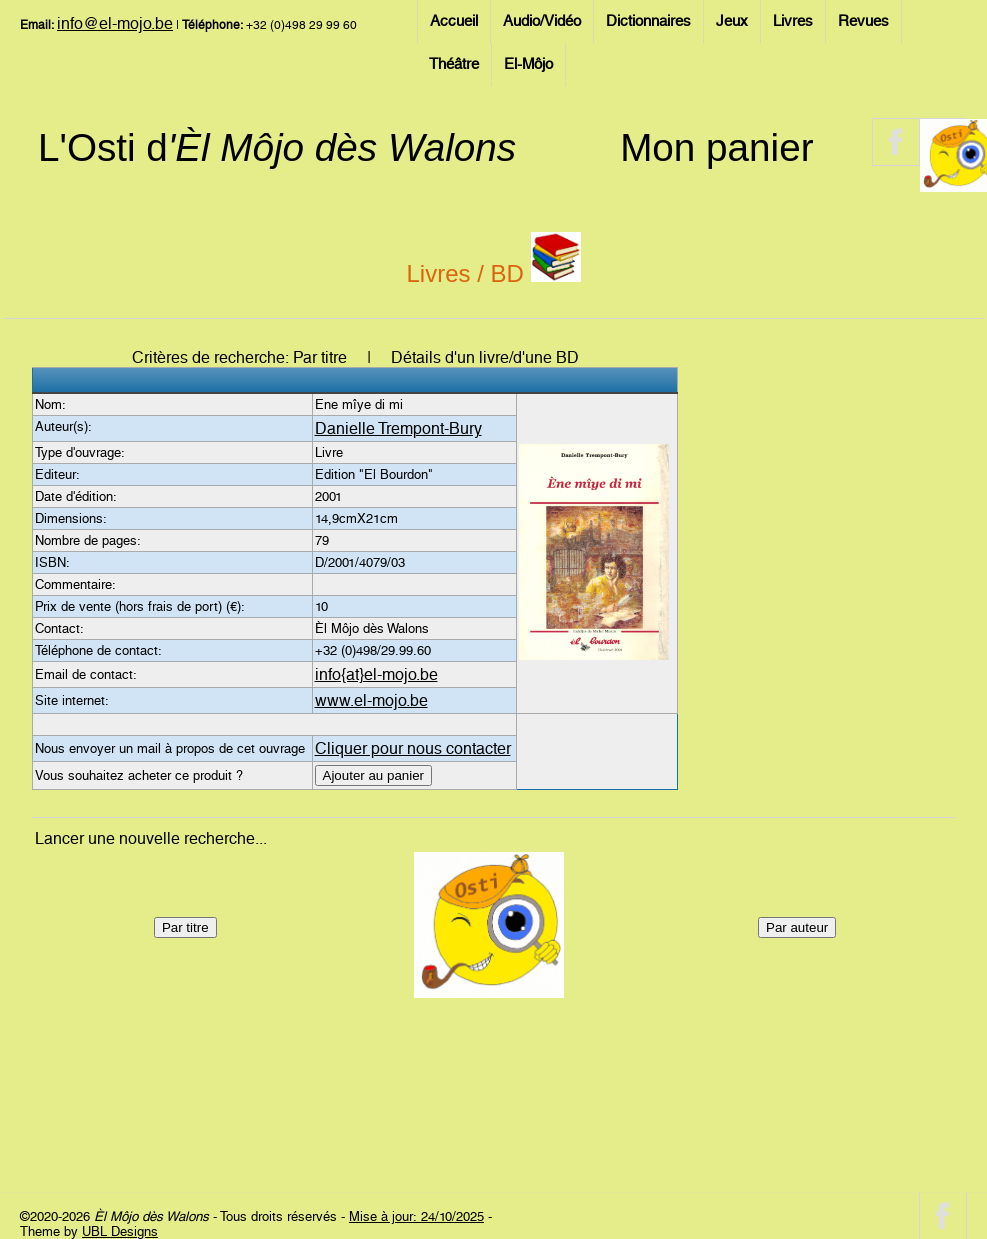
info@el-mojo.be (115, 23)
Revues (863, 21)
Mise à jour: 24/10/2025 (416, 1216)
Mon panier (716, 147)
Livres (793, 21)
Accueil (454, 21)
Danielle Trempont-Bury (398, 428)
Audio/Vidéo (542, 21)
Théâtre (454, 64)
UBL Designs (120, 1231)
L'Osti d (277, 147)
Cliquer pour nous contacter (413, 748)
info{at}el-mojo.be (376, 674)
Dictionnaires (648, 21)
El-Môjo (528, 64)
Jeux (732, 21)
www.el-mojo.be (371, 700)
